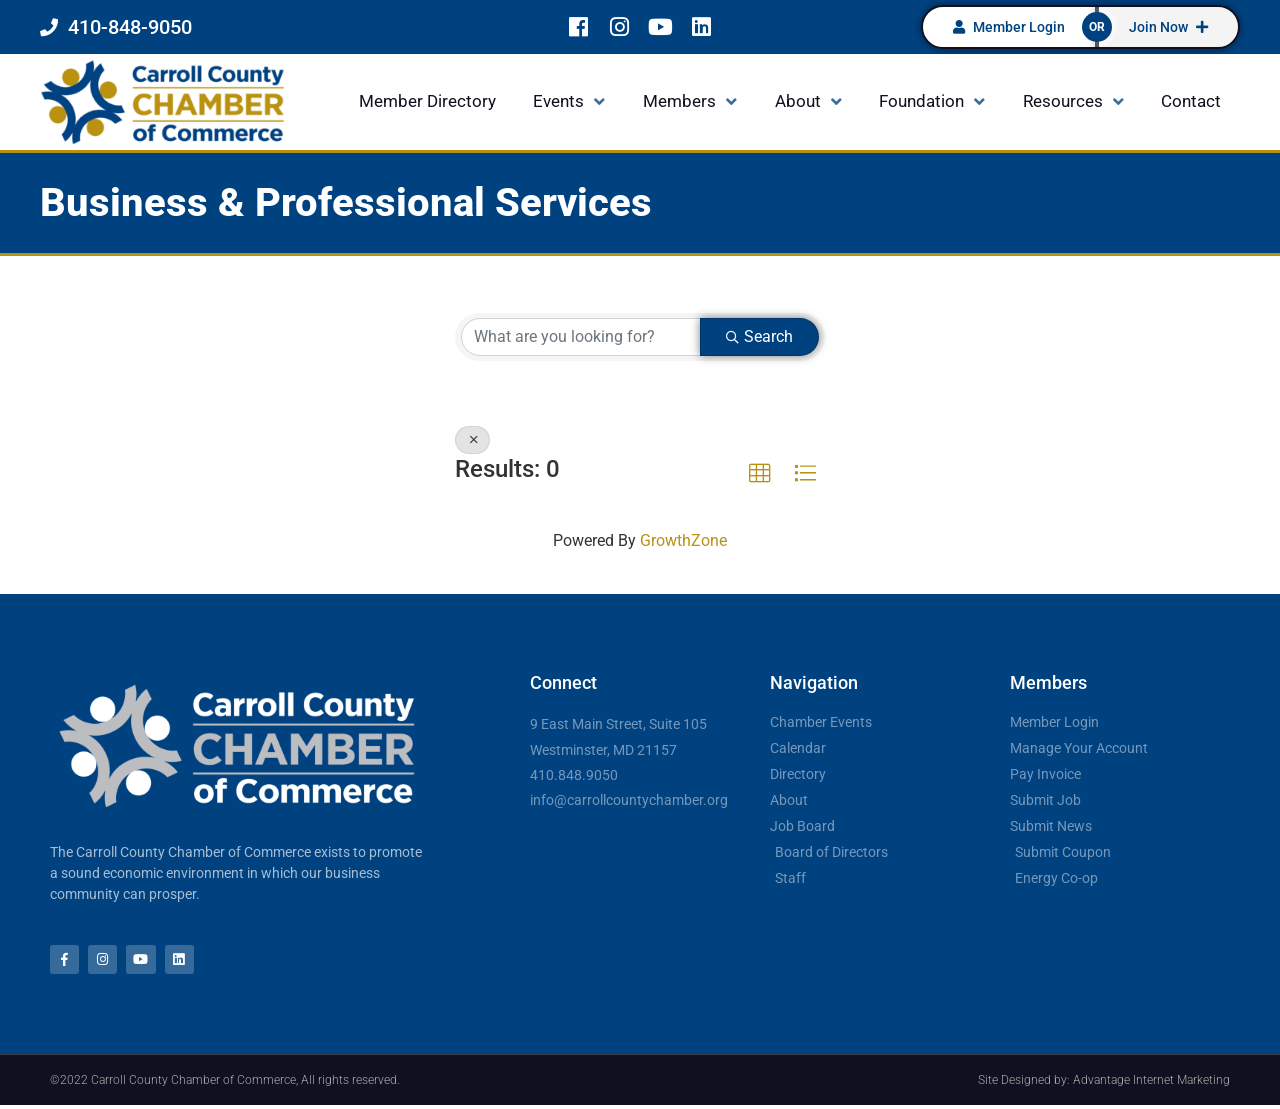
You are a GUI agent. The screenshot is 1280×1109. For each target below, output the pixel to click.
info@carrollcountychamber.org (629, 800)
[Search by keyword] (581, 337)
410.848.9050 (574, 775)
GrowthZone (683, 540)
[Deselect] (472, 440)
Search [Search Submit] (759, 336)
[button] (760, 474)
